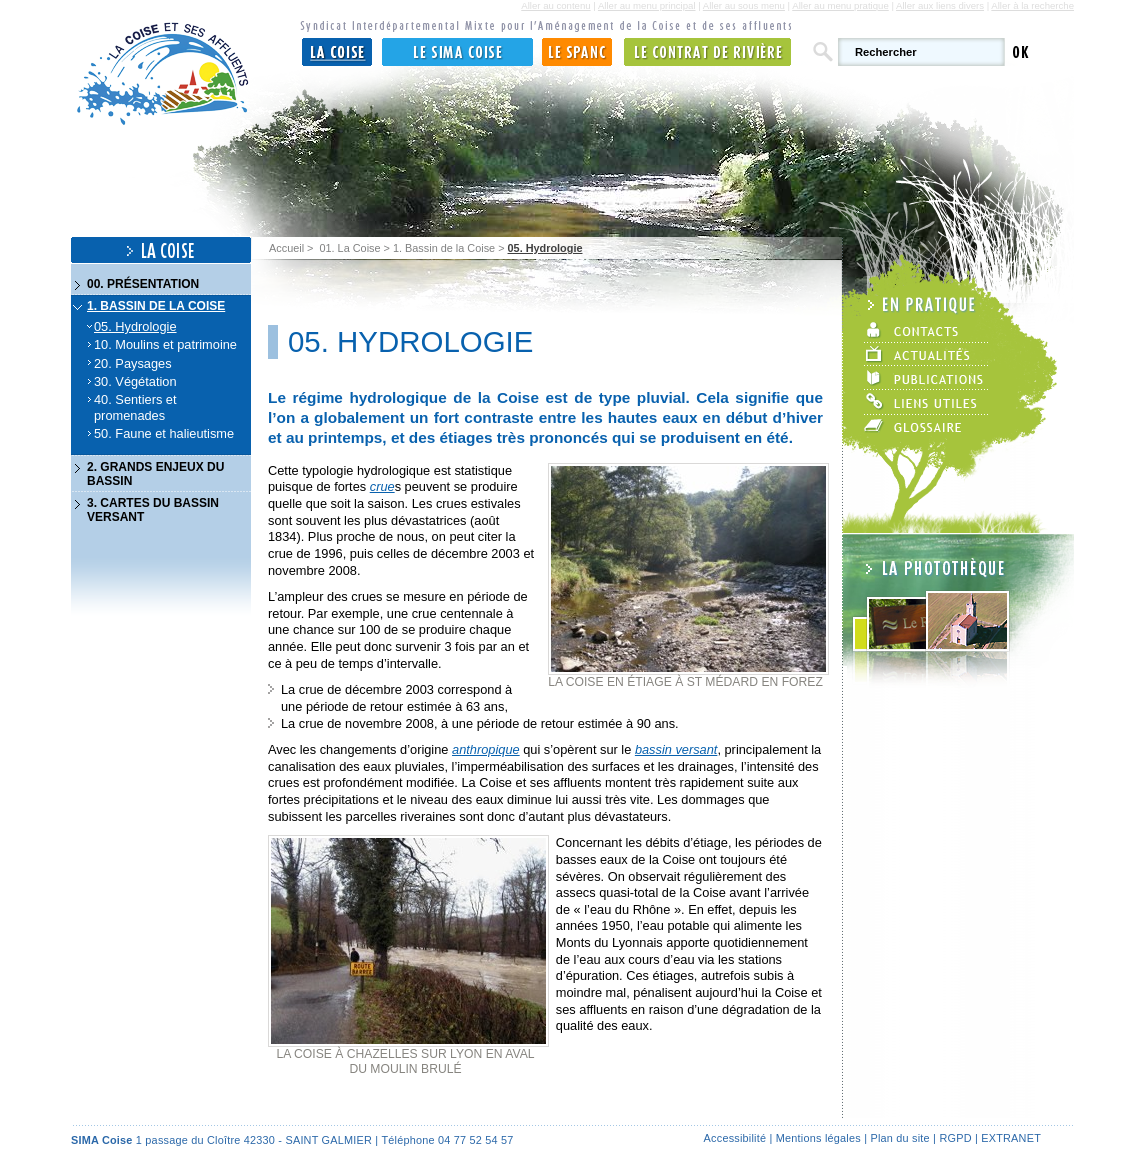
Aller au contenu (555, 5)
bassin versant (676, 749)
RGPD (955, 1138)
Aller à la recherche (1032, 5)
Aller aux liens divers (940, 5)
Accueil (286, 248)
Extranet (1011, 1138)
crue (382, 486)
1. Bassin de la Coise (444, 248)
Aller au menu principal (647, 5)
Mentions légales (818, 1138)
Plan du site (899, 1138)
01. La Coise (349, 248)
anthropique (486, 749)
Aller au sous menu (744, 5)
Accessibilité (735, 1138)
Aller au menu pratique (840, 5)
